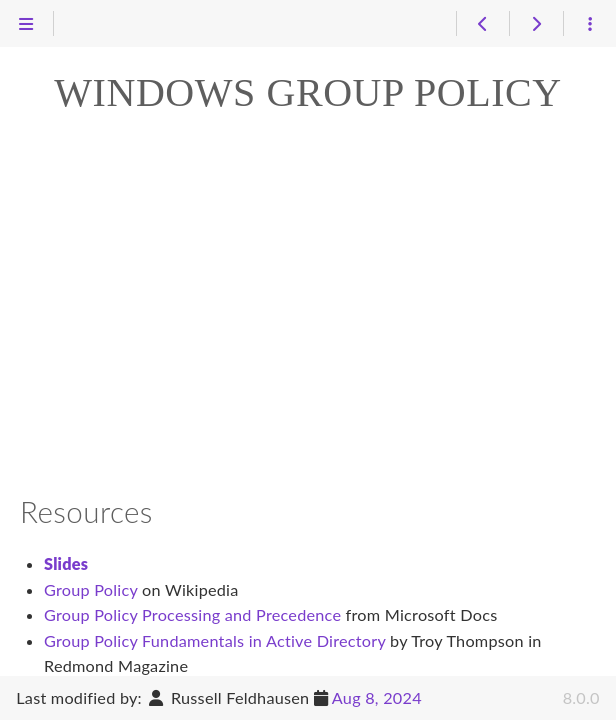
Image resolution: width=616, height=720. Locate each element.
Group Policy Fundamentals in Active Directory (215, 640)
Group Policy (91, 589)
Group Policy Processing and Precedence (192, 614)
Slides (66, 563)
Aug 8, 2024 (377, 697)
